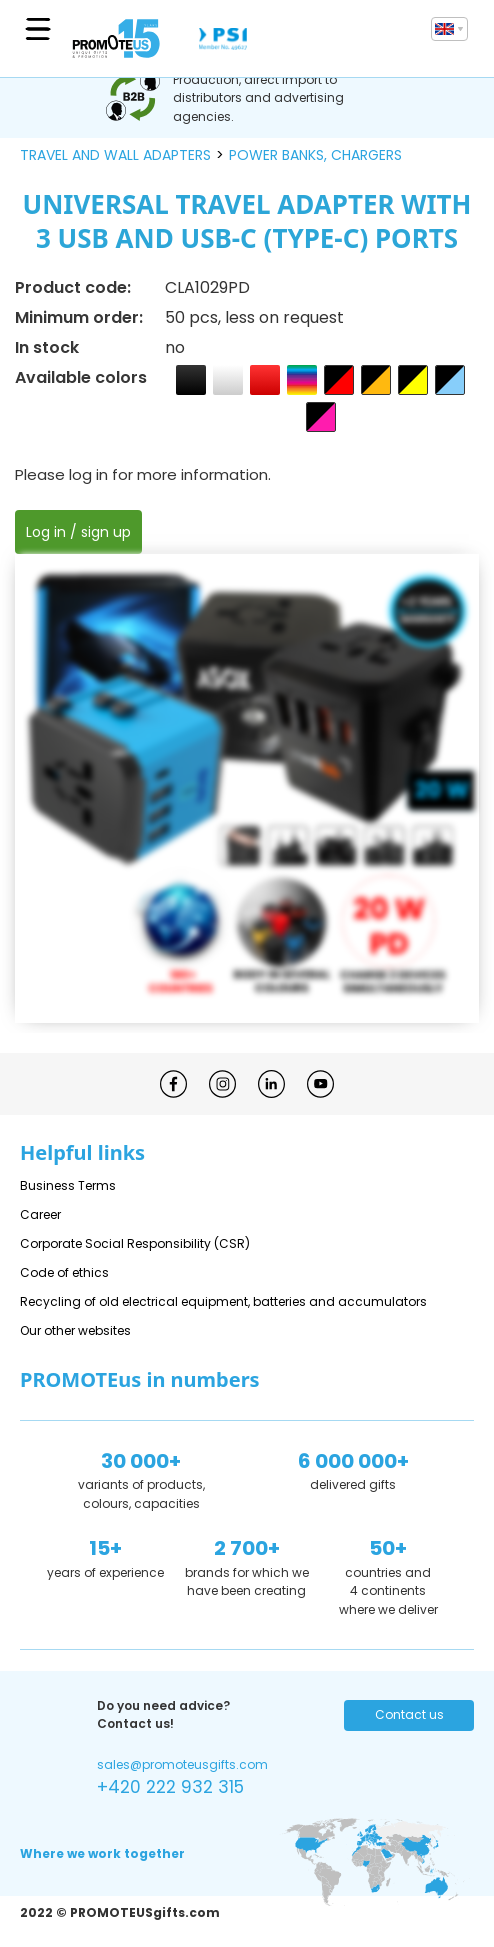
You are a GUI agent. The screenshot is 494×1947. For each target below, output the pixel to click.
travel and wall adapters (115, 155)
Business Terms (68, 1185)
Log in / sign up (78, 532)
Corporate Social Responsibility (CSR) (135, 1243)
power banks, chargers (315, 155)
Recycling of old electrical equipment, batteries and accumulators (223, 1301)
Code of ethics (64, 1272)
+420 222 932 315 (170, 1787)
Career (40, 1214)
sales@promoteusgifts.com (182, 1764)
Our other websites (75, 1330)
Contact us (409, 1714)
